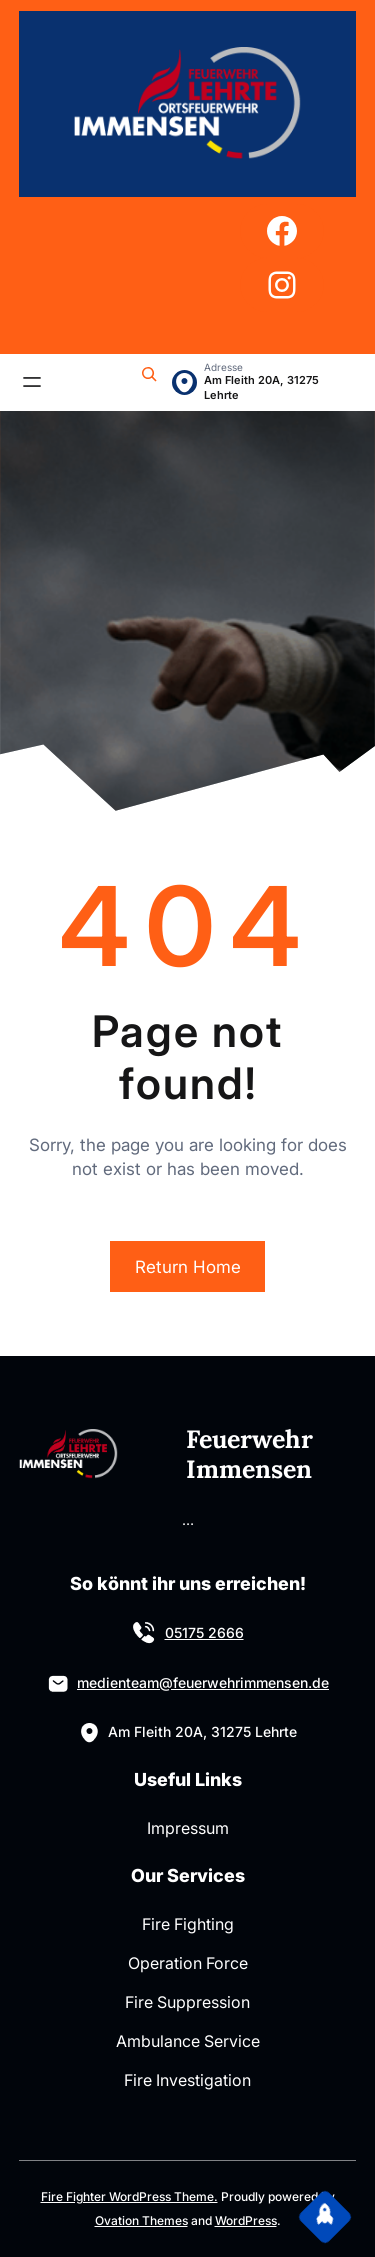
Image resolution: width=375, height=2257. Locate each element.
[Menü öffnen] (32, 382)
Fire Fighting (188, 1924)
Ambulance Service (188, 2041)
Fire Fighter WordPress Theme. (129, 2196)
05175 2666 (204, 1632)
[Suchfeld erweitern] (149, 382)
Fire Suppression (187, 2002)
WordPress (246, 2220)
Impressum (188, 1828)
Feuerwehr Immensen (249, 1454)
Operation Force (188, 1963)
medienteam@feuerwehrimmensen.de (203, 1682)
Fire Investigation (187, 2080)
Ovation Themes (141, 2220)
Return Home (188, 1267)
